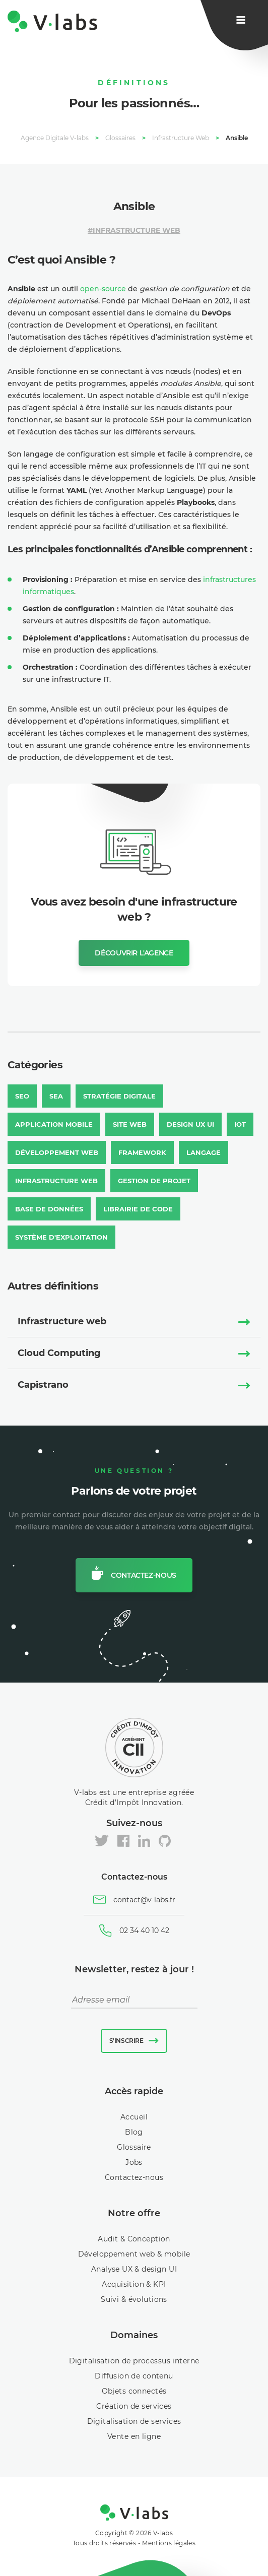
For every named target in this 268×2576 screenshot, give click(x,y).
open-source (103, 288)
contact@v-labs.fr (144, 1899)
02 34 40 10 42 (144, 1930)
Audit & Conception (134, 2238)
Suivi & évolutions (134, 2299)
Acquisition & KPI (134, 2284)
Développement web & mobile (134, 2254)
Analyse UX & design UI (134, 2269)
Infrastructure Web (136, 230)
